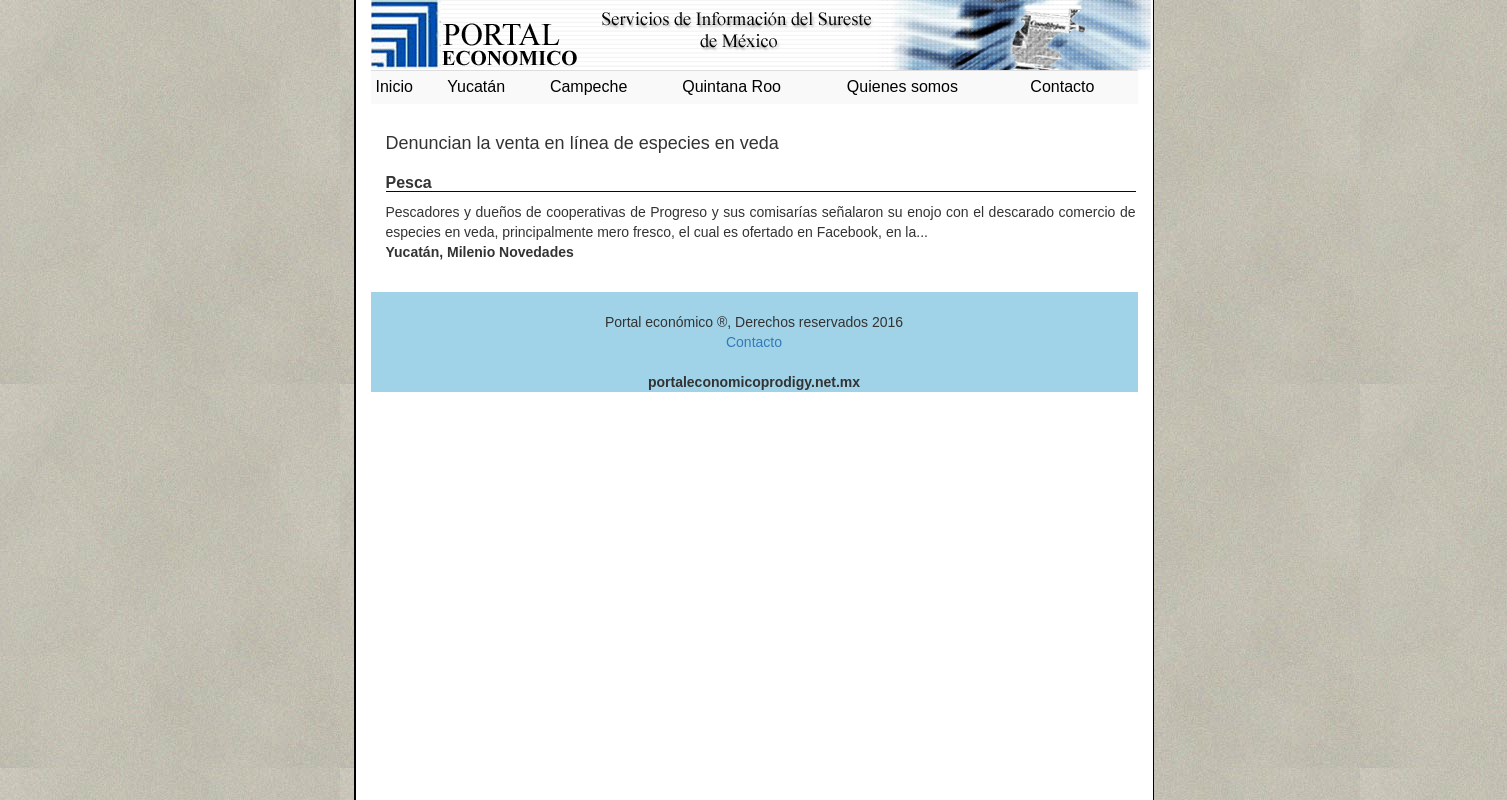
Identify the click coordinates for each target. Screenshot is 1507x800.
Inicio (394, 86)
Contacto (1062, 86)
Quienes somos (902, 86)
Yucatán (476, 86)
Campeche (588, 86)
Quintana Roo (731, 86)
